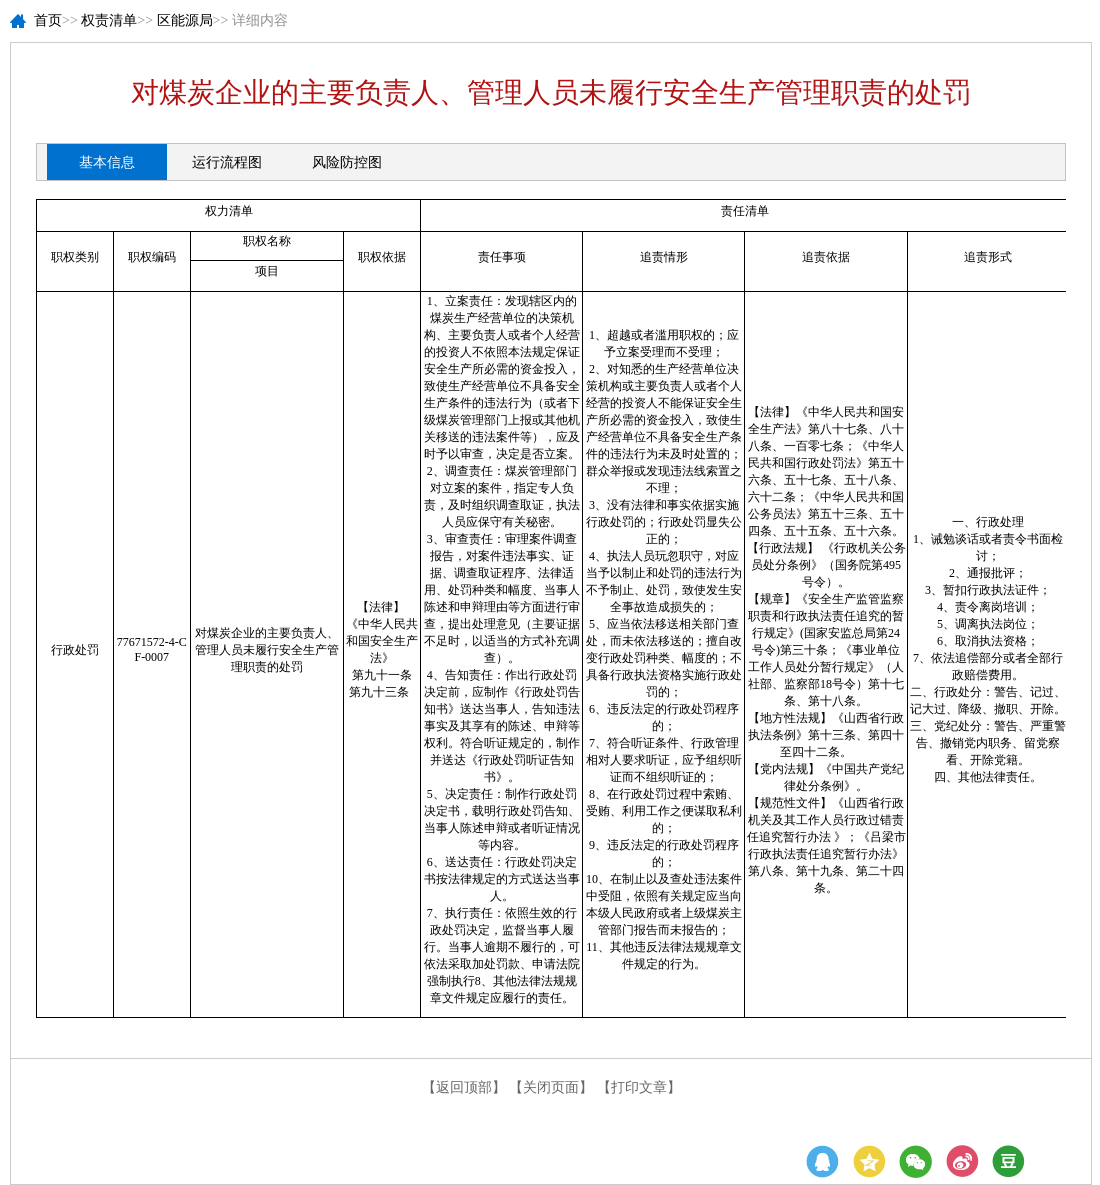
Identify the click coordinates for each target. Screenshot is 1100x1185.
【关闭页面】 (551, 1087)
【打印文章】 (639, 1087)
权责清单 (109, 20)
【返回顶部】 (464, 1087)
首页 (48, 20)
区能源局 (185, 20)
